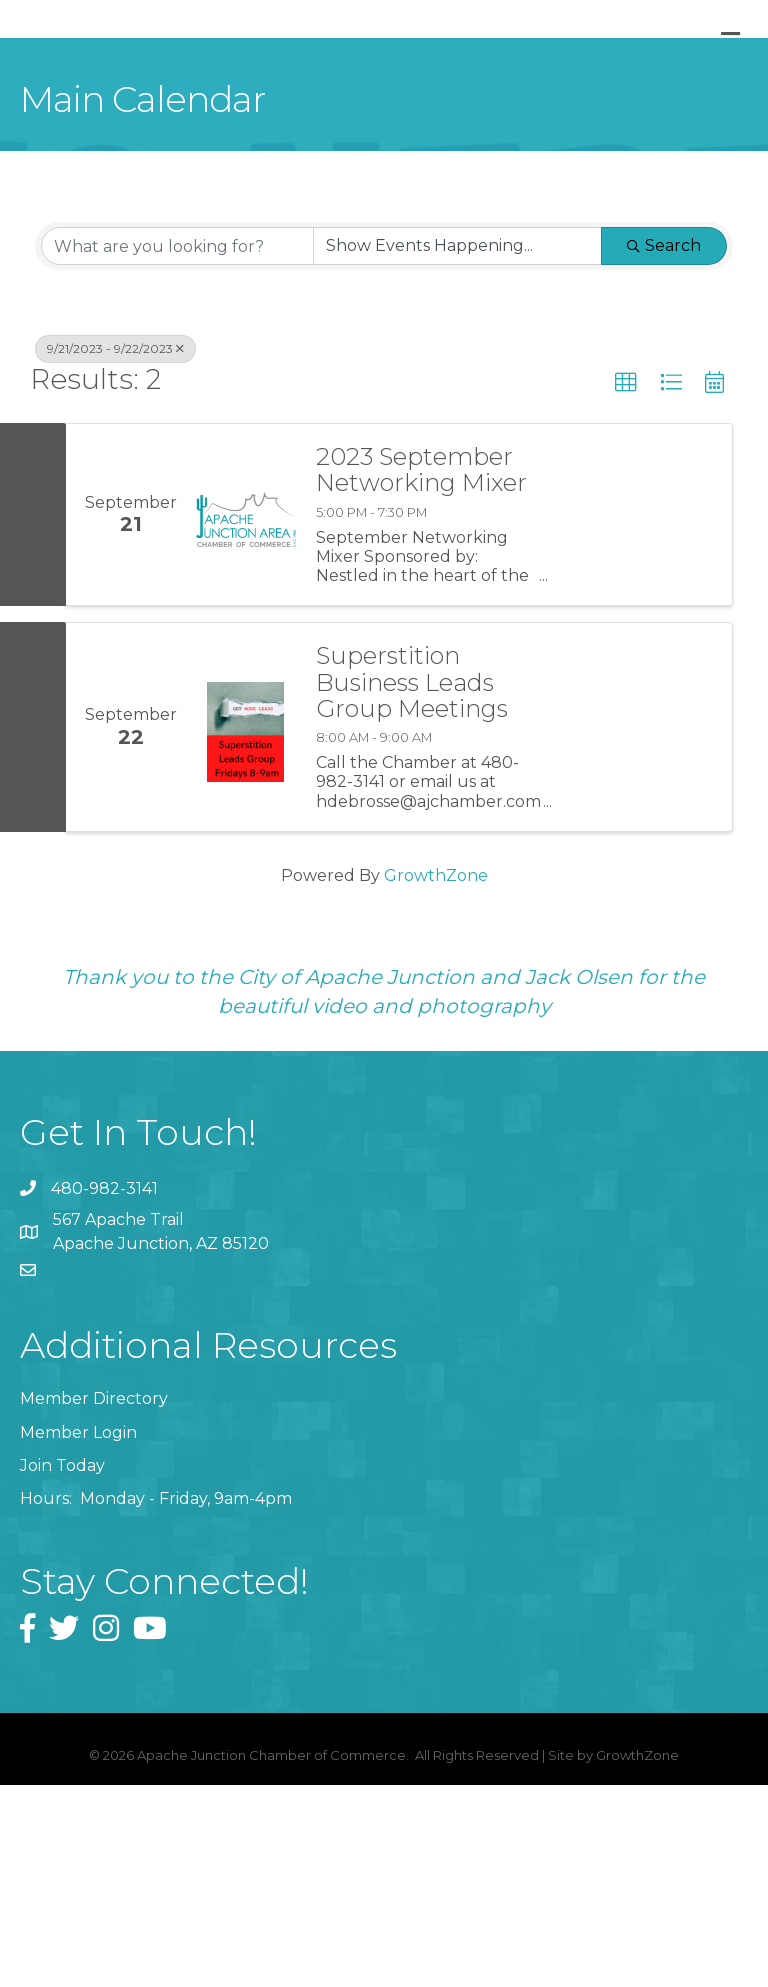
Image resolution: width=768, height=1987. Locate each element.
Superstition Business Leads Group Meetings (412, 884)
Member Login (78, 1633)
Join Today (62, 1666)
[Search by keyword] (177, 448)
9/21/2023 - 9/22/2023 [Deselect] (115, 550)
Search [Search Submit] (664, 447)
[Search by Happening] (457, 448)
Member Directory (94, 1600)
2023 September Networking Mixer (421, 672)
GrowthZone (436, 1076)
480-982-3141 (104, 1389)
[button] (626, 585)
